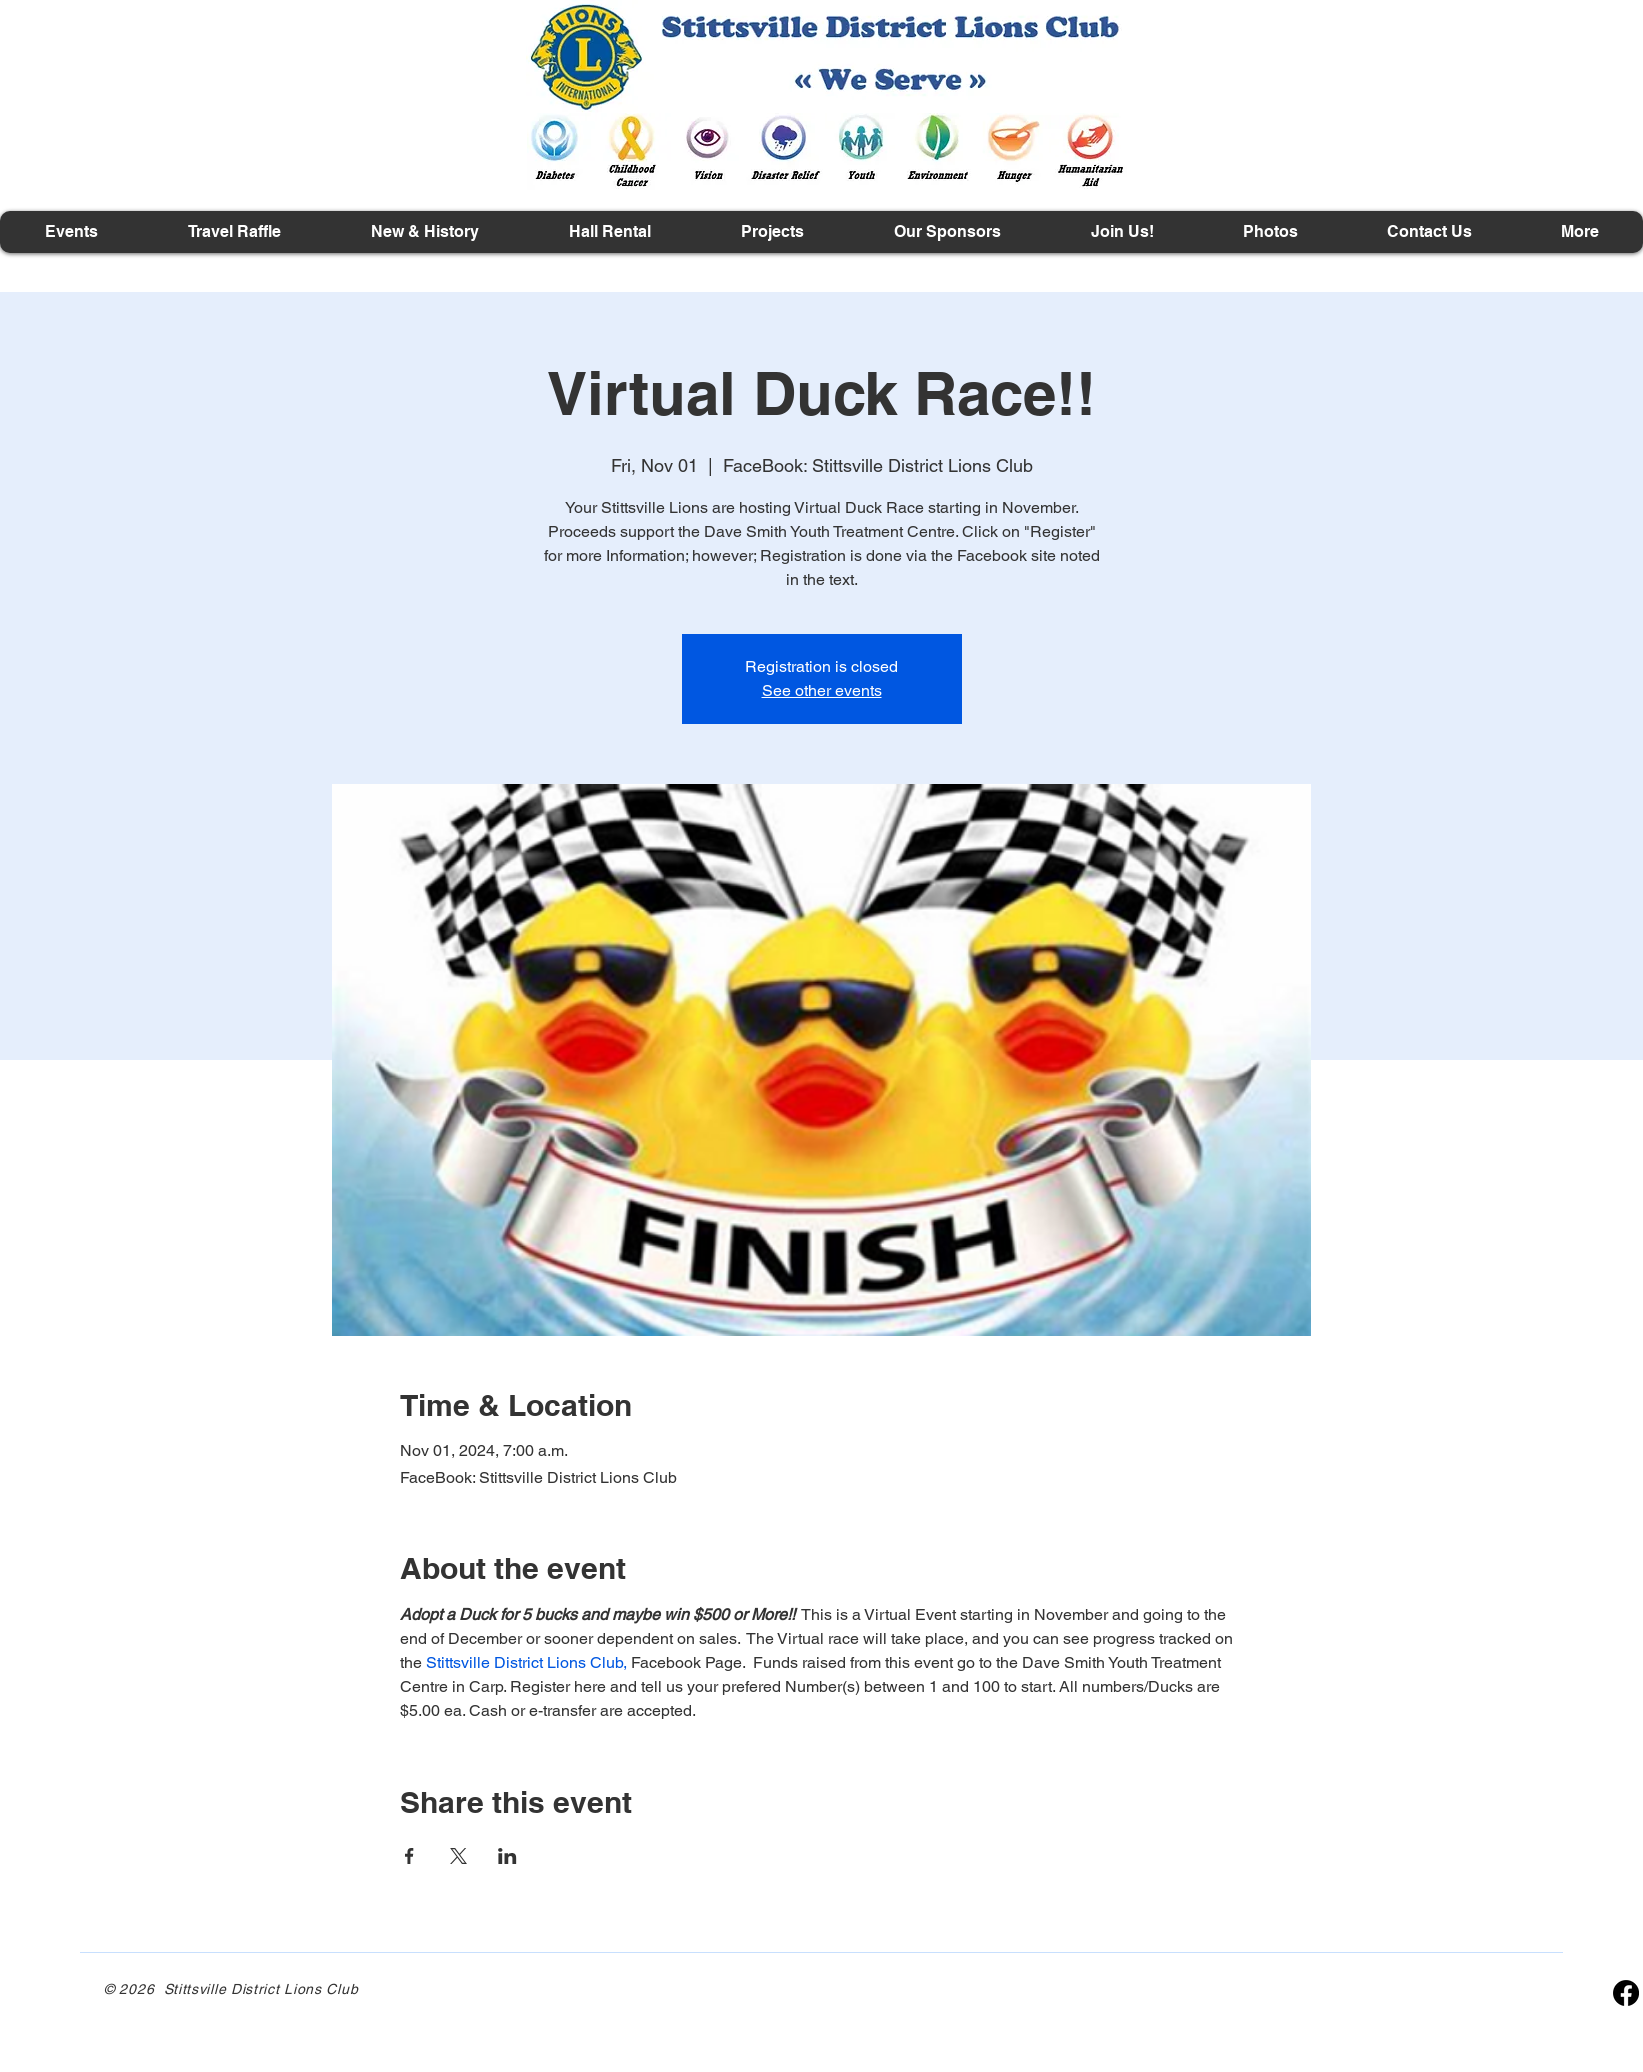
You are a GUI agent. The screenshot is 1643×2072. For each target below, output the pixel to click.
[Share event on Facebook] (409, 1856)
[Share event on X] (458, 1856)
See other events (822, 690)
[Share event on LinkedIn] (507, 1856)
